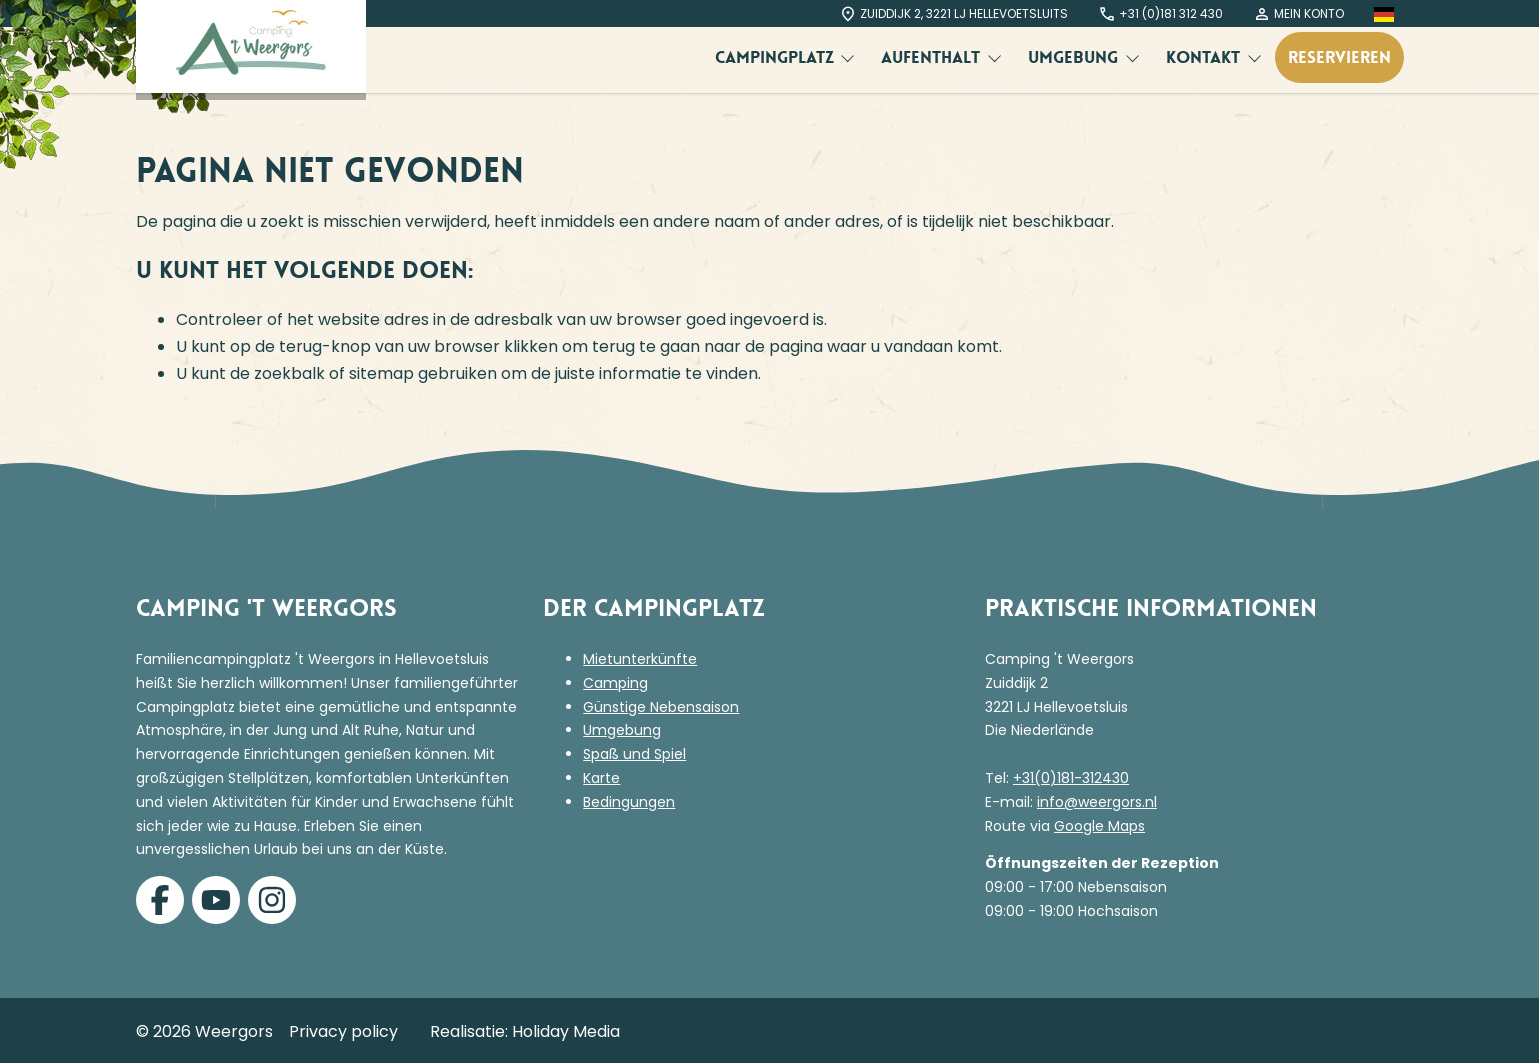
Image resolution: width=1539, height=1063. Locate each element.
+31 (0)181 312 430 (1160, 14)
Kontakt (1205, 57)
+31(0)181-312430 (1071, 778)
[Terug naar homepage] (251, 46)
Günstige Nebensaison (661, 707)
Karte (601, 778)
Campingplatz (777, 57)
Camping (615, 683)
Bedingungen (629, 802)
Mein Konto (1298, 14)
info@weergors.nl (1097, 802)
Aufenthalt (933, 57)
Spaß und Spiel (634, 754)
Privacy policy (343, 1031)
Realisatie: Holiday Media (525, 1031)
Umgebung (1075, 57)
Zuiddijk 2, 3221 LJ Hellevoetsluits (953, 14)
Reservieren (1339, 57)
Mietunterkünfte (640, 659)
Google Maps (1099, 826)
